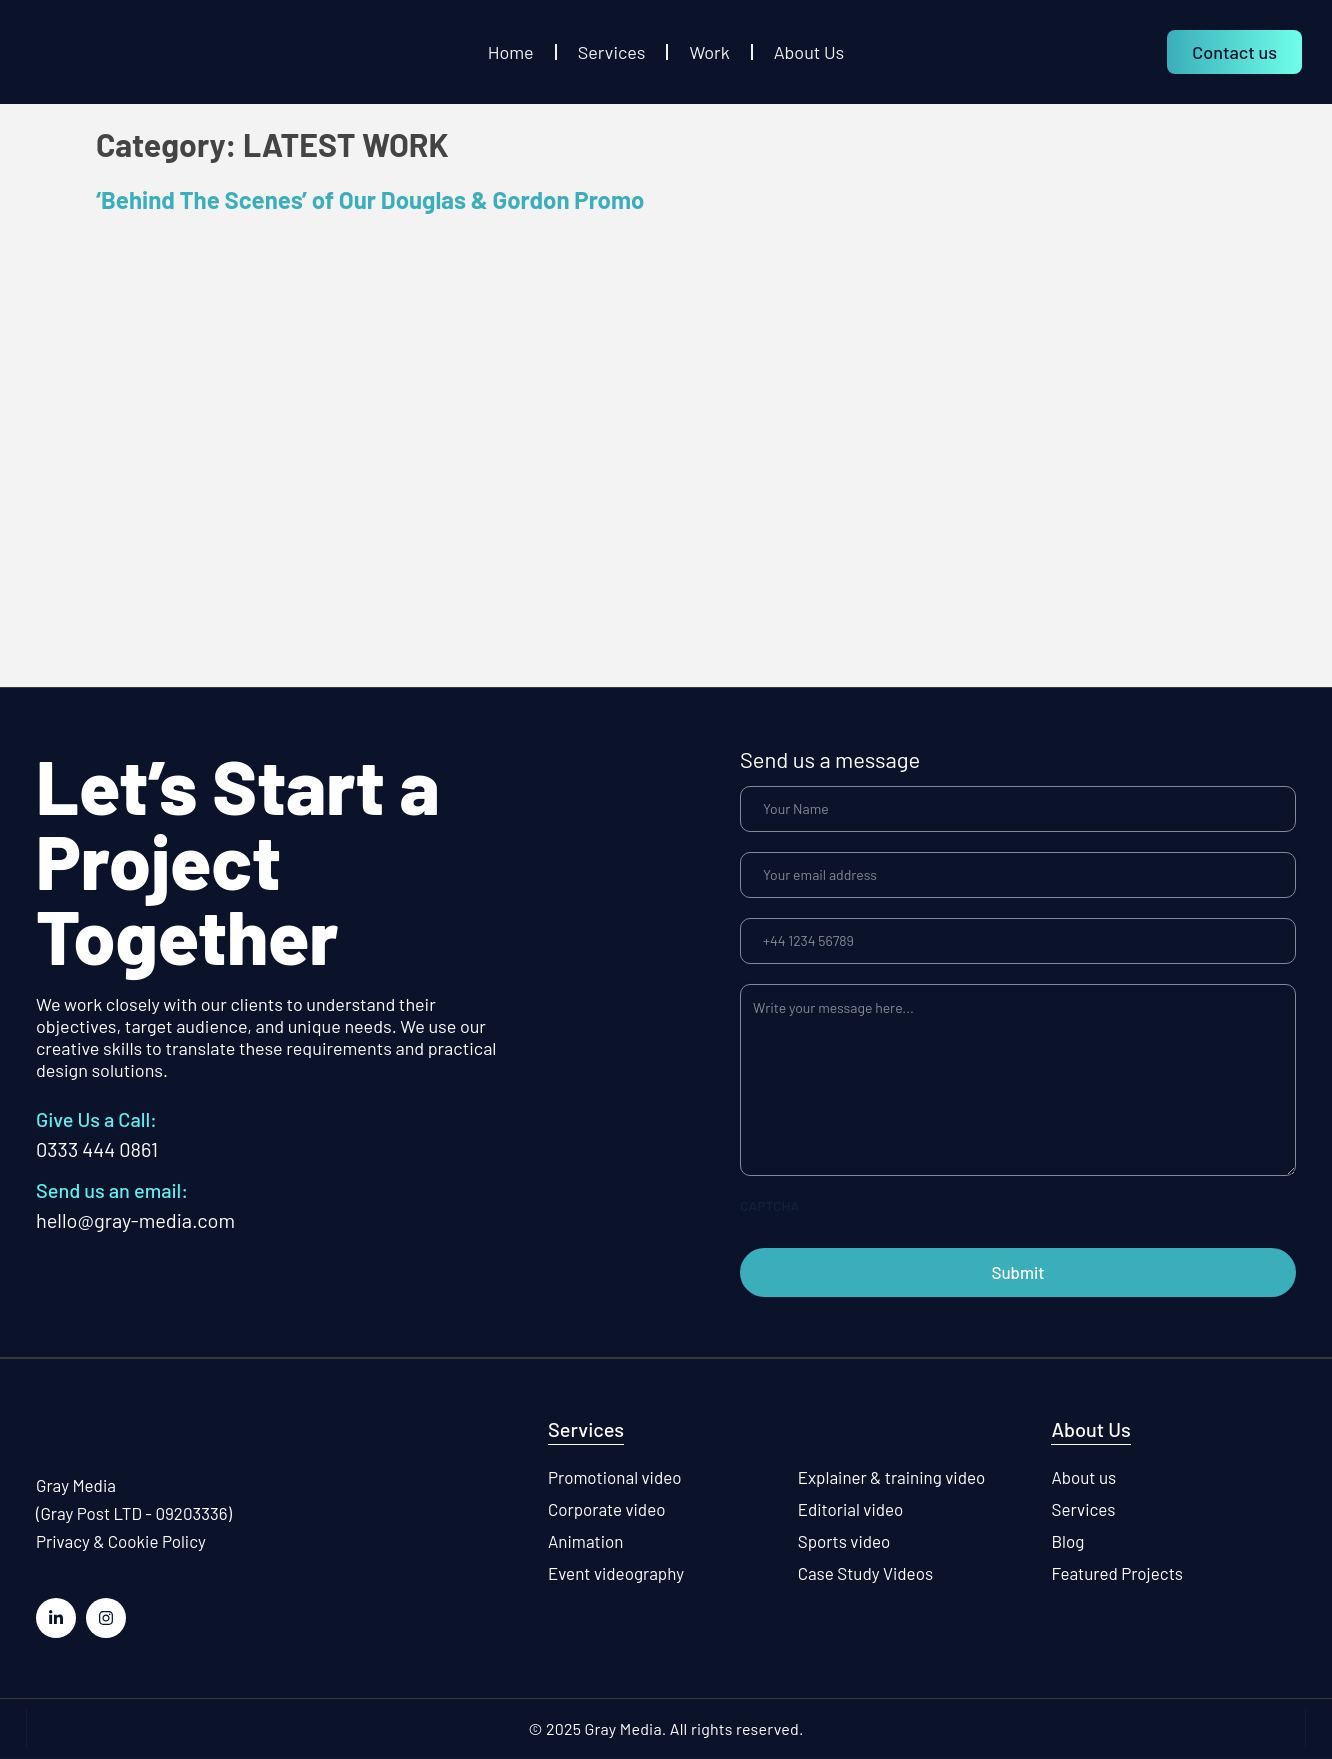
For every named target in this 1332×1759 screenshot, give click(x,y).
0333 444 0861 (97, 1149)
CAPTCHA (769, 1205)
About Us (809, 52)
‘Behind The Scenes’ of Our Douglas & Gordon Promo (370, 199)
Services (612, 52)
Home (511, 52)
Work (709, 52)
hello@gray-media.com (135, 1220)
